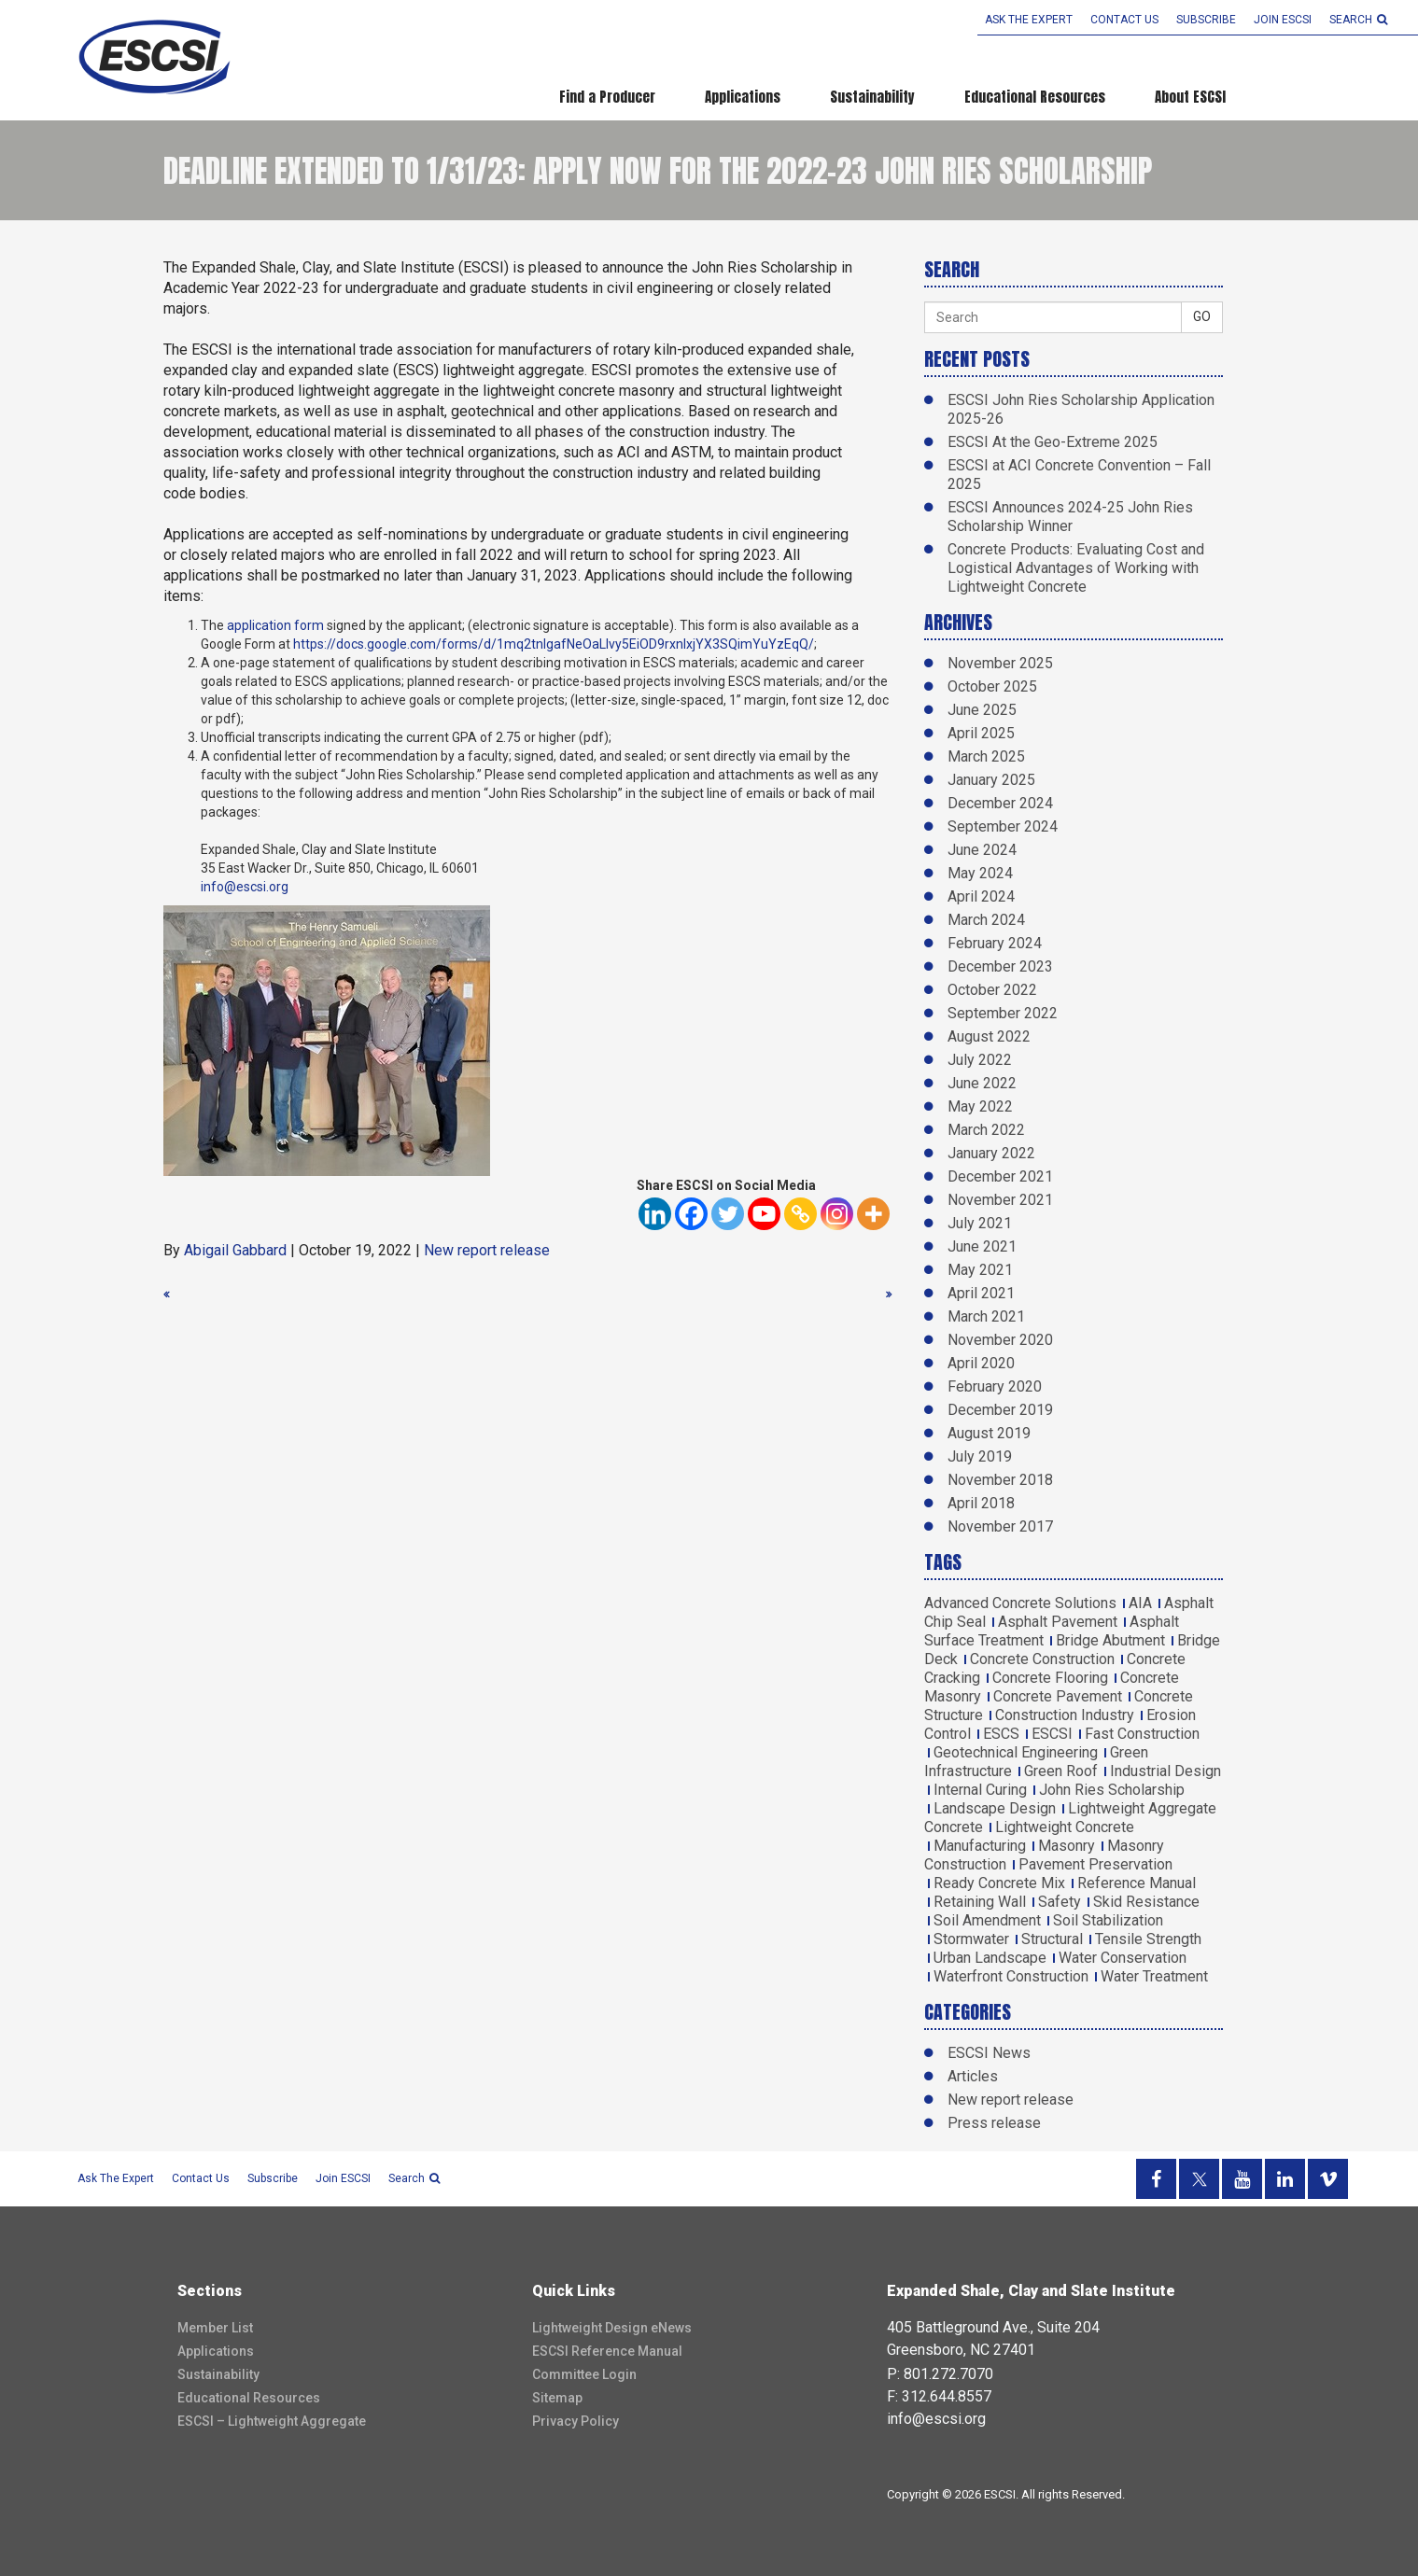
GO (1202, 316)
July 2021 (980, 1223)
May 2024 (980, 873)
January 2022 (991, 1153)
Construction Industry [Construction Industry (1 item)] (1064, 1715)
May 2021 (980, 1270)
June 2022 (982, 1083)
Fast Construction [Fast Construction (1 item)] (1142, 1734)
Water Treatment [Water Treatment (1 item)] (1154, 1976)
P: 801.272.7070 (940, 2374)
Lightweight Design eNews (612, 2327)
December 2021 (1000, 1176)
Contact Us (1124, 19)
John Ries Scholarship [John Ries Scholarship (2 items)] (1112, 1790)
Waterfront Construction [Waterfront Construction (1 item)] (1011, 1976)
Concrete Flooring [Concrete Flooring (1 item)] (1050, 1678)
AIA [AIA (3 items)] (1140, 1603)
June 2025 (982, 710)
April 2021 (981, 1293)
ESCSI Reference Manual (607, 2351)
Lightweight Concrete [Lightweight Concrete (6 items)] (1064, 1827)
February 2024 (995, 943)
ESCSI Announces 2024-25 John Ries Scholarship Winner (1070, 516)
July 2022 (980, 1060)
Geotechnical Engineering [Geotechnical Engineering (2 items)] (1016, 1752)
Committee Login (584, 2374)
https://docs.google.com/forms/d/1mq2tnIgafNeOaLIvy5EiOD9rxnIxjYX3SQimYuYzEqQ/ (553, 644)
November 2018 (1000, 1480)
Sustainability (872, 96)
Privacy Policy (575, 2421)
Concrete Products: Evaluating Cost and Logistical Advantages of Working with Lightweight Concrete (1076, 567)
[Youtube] (764, 1213)
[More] (873, 1213)
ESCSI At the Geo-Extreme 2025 (1053, 442)
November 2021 (1000, 1200)
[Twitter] (727, 1213)
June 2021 (982, 1246)
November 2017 (1000, 1526)
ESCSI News (989, 2053)
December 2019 (1000, 1410)
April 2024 (981, 896)
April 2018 (981, 1503)
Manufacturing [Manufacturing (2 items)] (980, 1846)
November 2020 (1000, 1340)
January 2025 (991, 780)
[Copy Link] (800, 1213)
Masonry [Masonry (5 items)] (1066, 1846)
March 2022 (986, 1130)
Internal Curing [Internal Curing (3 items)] (980, 1790)
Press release (994, 2123)
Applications (742, 96)
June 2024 (982, 850)
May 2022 (980, 1106)
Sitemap (557, 2397)
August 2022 (989, 1036)
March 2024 (986, 920)
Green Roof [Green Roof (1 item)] (1061, 1771)
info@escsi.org (244, 886)
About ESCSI (1190, 96)
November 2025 (1000, 663)
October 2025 (992, 686)
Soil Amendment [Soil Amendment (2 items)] (987, 1920)
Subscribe (1206, 19)
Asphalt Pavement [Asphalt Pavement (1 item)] (1057, 1622)
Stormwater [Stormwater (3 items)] (971, 1939)
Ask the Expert (1029, 19)
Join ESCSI (1283, 19)
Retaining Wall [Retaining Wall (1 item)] (980, 1902)
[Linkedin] (655, 1213)
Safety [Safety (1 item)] (1059, 1902)
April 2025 (981, 733)
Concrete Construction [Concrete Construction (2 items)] (1042, 1659)
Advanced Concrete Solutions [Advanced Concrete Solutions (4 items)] (1020, 1603)
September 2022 (1003, 1013)
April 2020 (981, 1363)
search (1358, 19)
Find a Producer (607, 96)
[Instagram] (837, 1213)
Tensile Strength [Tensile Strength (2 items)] (1148, 1939)
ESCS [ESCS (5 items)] (1001, 1734)
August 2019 (989, 1433)
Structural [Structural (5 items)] (1052, 1939)
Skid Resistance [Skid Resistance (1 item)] (1146, 1902)
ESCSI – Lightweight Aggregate (271, 2421)
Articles (973, 2076)
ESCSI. (1001, 2494)
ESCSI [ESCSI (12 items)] (1052, 1734)
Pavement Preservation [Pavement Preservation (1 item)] (1095, 1864)
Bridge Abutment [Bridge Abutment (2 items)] (1110, 1640)
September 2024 (1003, 826)
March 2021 (986, 1316)
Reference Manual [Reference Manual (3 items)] (1136, 1883)
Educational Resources (1034, 96)
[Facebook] (691, 1213)
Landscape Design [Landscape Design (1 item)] (995, 1808)
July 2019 (980, 1456)
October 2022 (992, 990)
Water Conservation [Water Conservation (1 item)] (1122, 1958)
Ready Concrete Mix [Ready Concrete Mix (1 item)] (999, 1883)
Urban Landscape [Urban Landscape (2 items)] (990, 1958)
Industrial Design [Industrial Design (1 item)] (1165, 1771)
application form (275, 625)
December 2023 (1000, 966)
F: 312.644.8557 (939, 2396)
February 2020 (995, 1386)
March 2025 (986, 756)
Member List (215, 2327)
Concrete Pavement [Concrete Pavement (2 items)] (1057, 1696)
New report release (487, 1250)
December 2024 (1000, 803)
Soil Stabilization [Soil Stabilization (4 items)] (1108, 1920)
